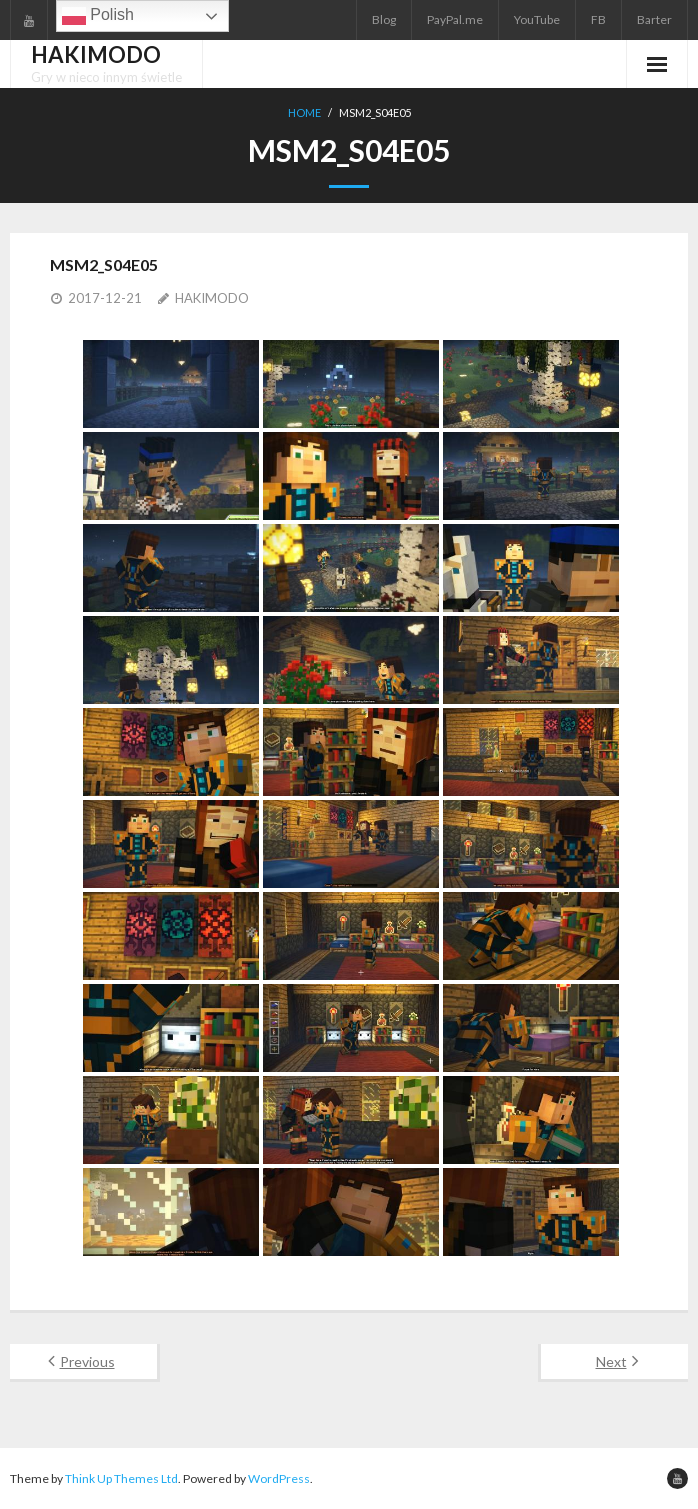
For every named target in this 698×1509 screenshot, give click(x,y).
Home (304, 112)
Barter (654, 19)
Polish (98, 16)
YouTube (537, 19)
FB (598, 19)
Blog (384, 19)
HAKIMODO (212, 298)
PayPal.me (455, 19)
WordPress (279, 1478)
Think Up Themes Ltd (121, 1478)
